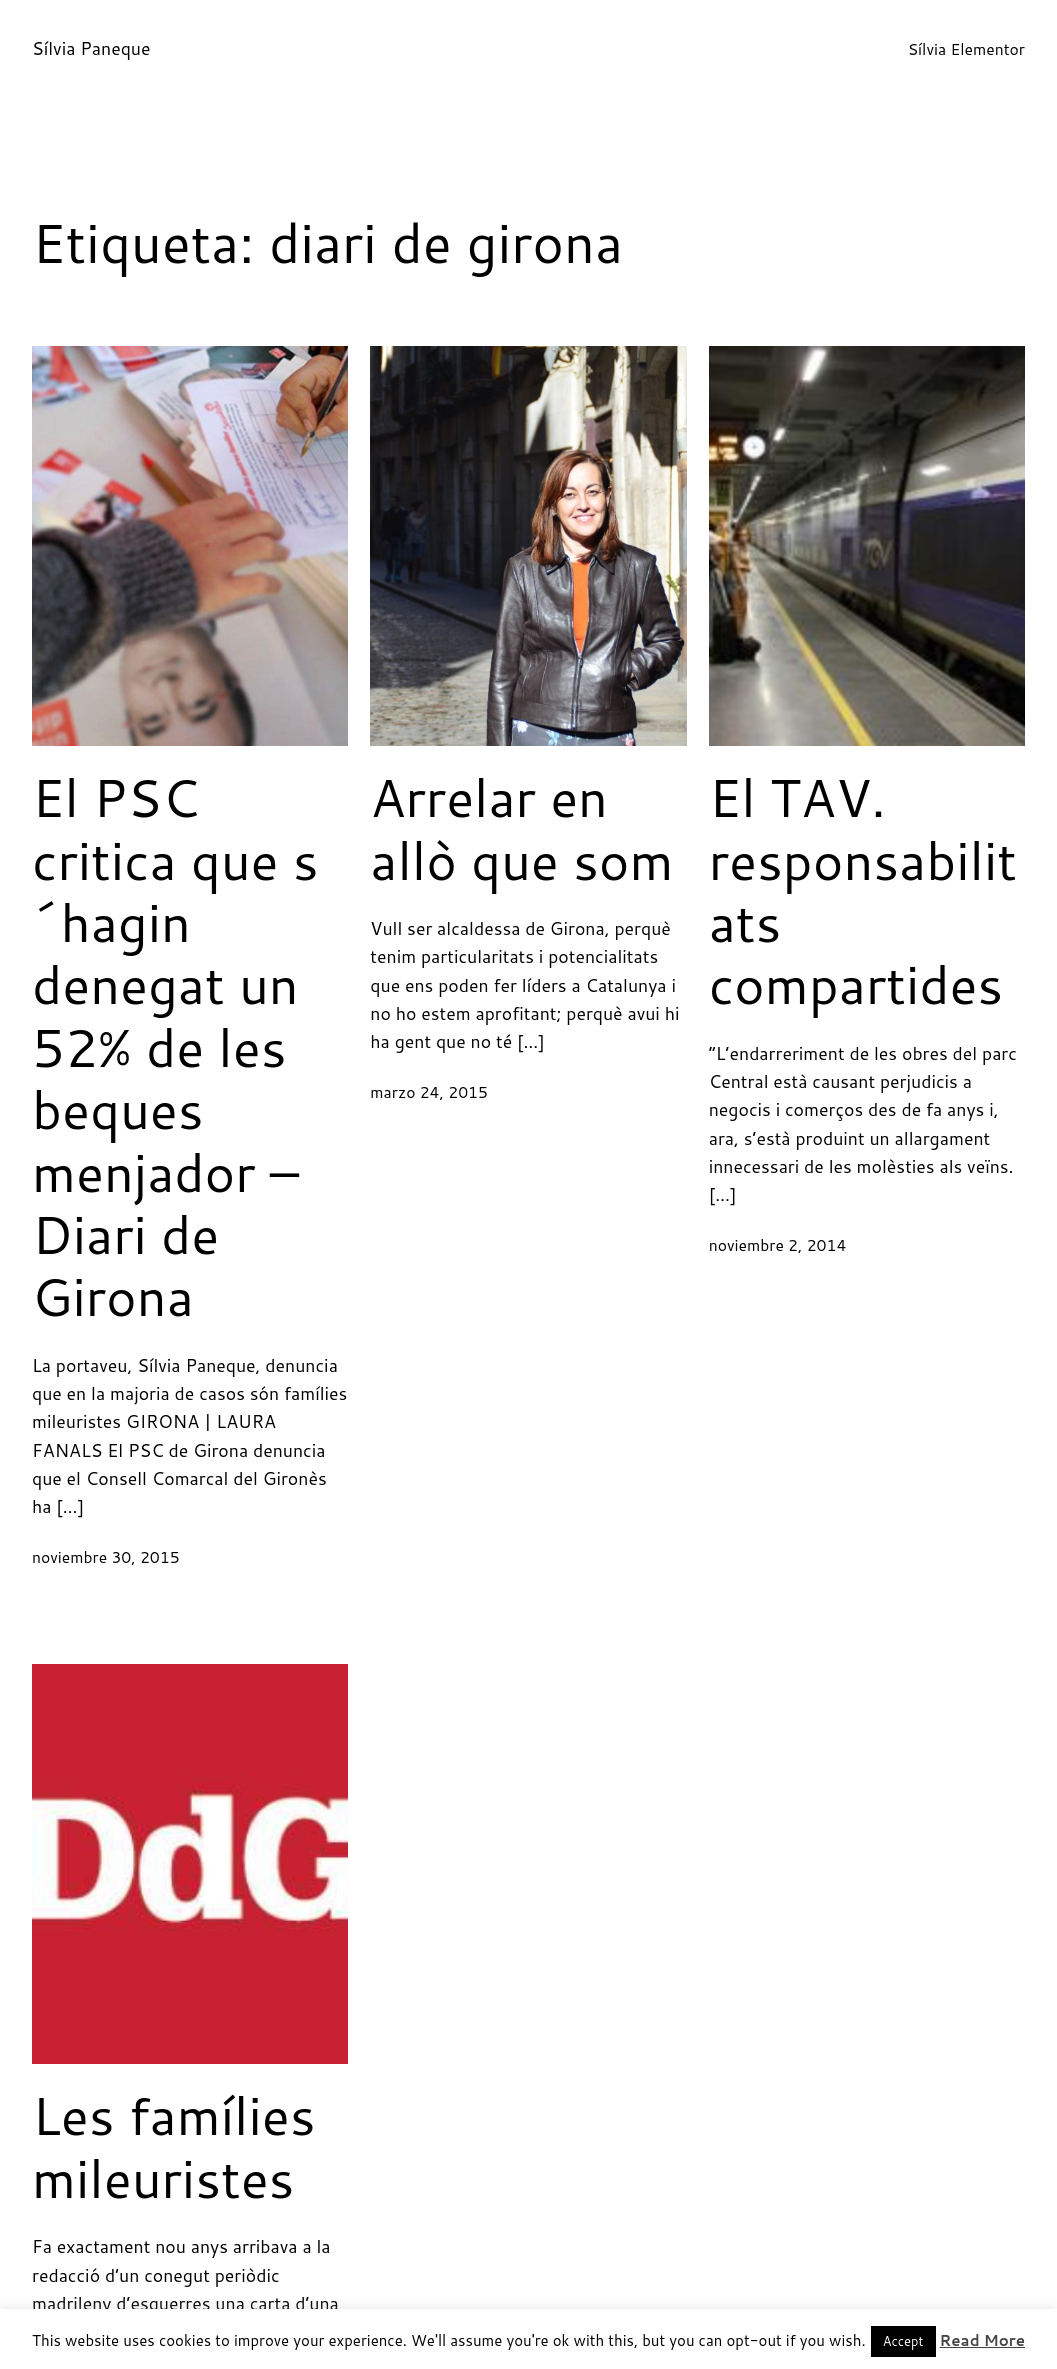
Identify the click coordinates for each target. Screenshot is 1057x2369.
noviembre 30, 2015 (106, 1557)
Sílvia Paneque (91, 48)
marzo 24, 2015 (429, 1092)
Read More (982, 2340)
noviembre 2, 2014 (778, 1245)
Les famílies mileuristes (173, 2146)
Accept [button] (903, 2341)
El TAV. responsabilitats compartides (863, 891)
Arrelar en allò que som (521, 828)
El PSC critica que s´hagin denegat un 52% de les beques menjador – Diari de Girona (175, 1047)
